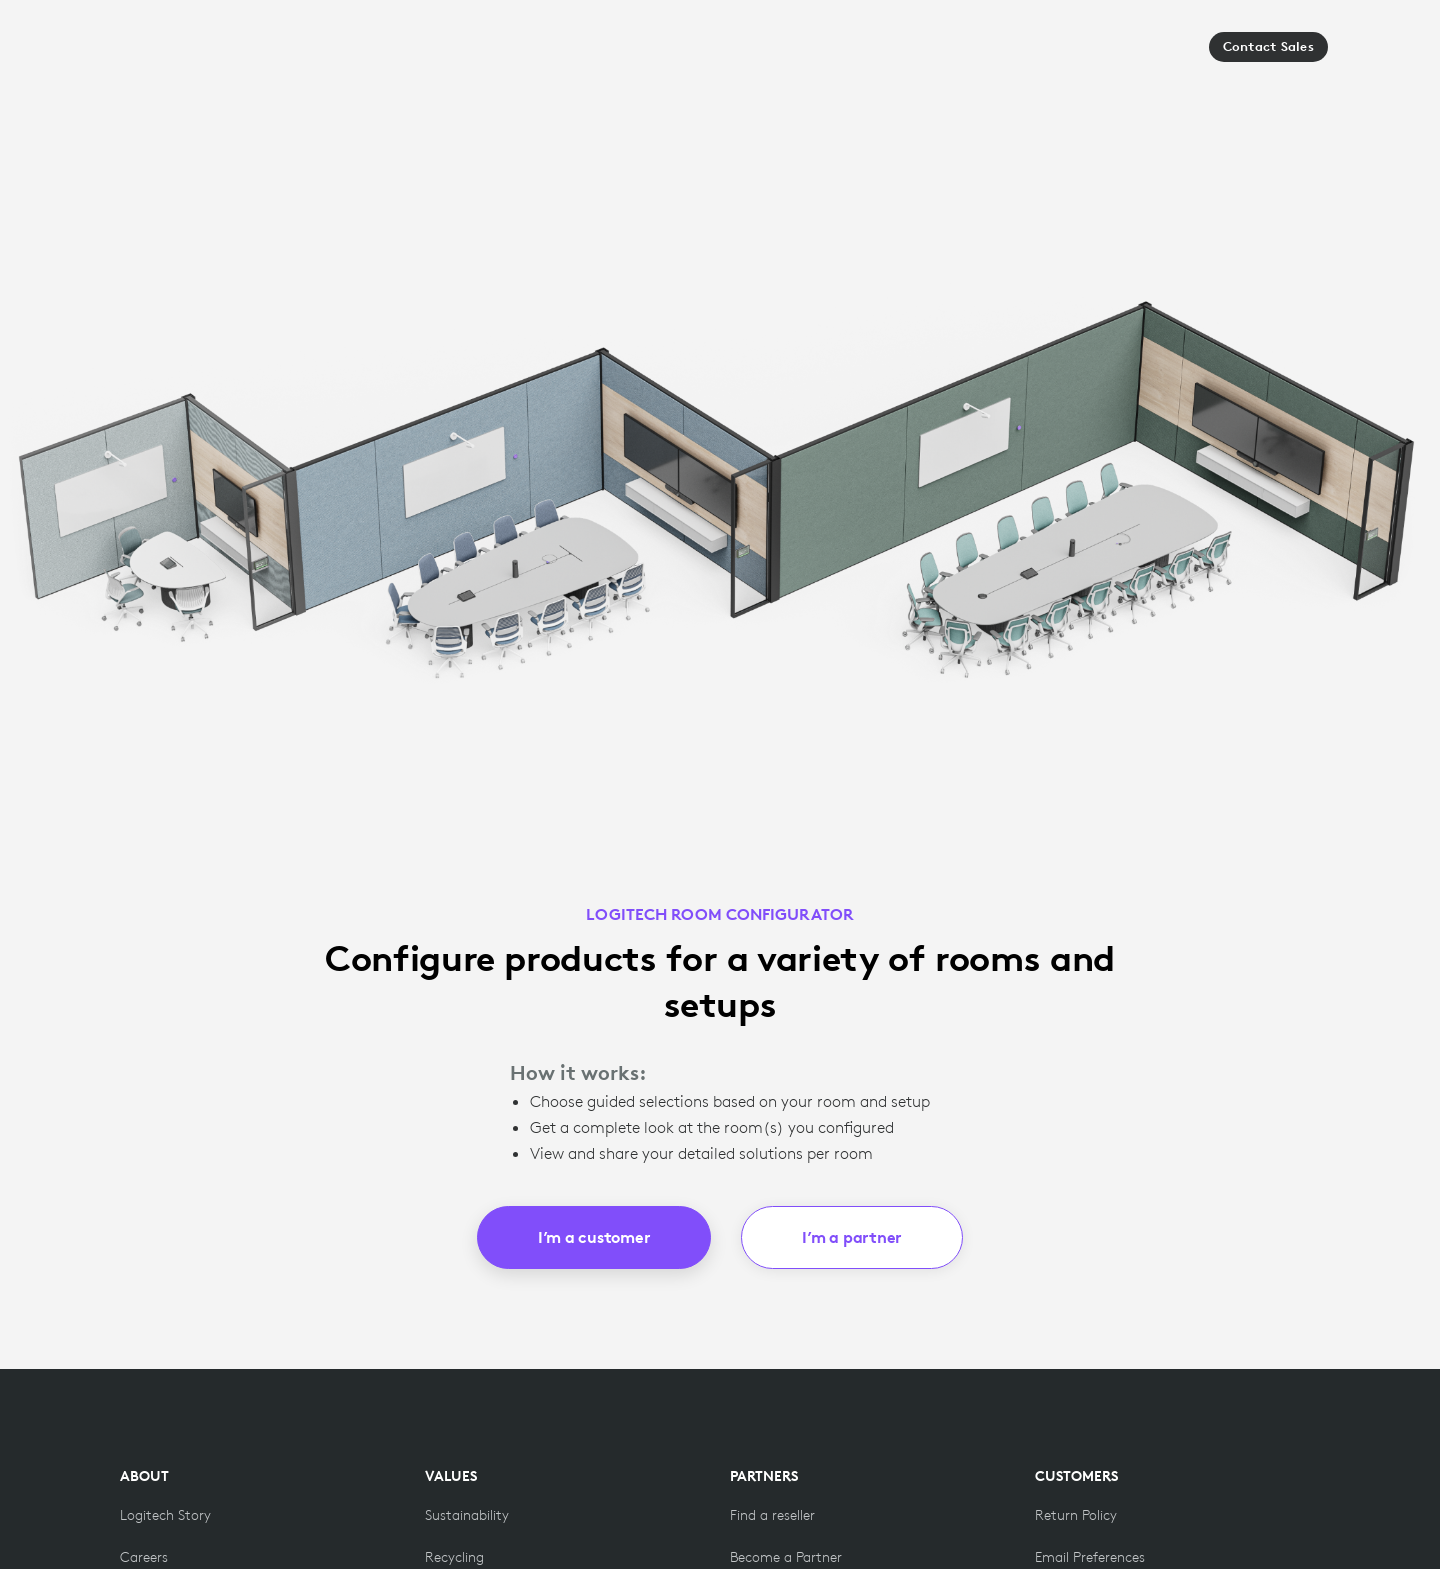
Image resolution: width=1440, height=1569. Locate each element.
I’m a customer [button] (594, 1237)
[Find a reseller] (772, 1515)
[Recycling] (454, 1557)
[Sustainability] (467, 1515)
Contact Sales (1268, 46)
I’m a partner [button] (852, 1237)
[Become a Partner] (786, 1557)
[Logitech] (179, 53)
